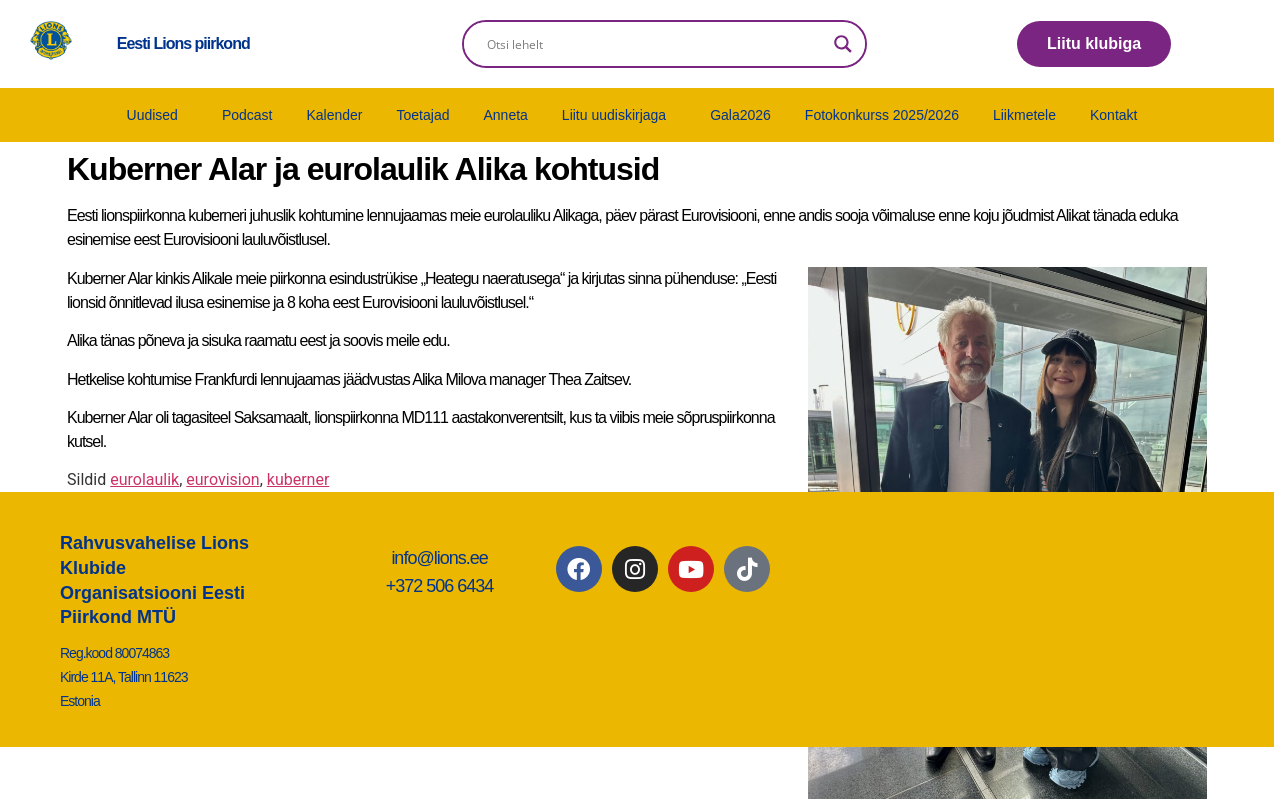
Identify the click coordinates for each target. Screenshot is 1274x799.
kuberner (298, 479)
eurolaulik (144, 479)
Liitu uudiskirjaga (614, 115)
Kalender (334, 115)
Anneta (505, 115)
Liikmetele (1024, 115)
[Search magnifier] (843, 44)
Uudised (152, 115)
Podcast (247, 115)
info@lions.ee (439, 558)
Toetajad (423, 115)
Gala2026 (740, 115)
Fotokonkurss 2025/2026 (882, 115)
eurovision (222, 479)
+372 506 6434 (440, 586)
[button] (157, 115)
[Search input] (655, 44)
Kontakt (1113, 115)
